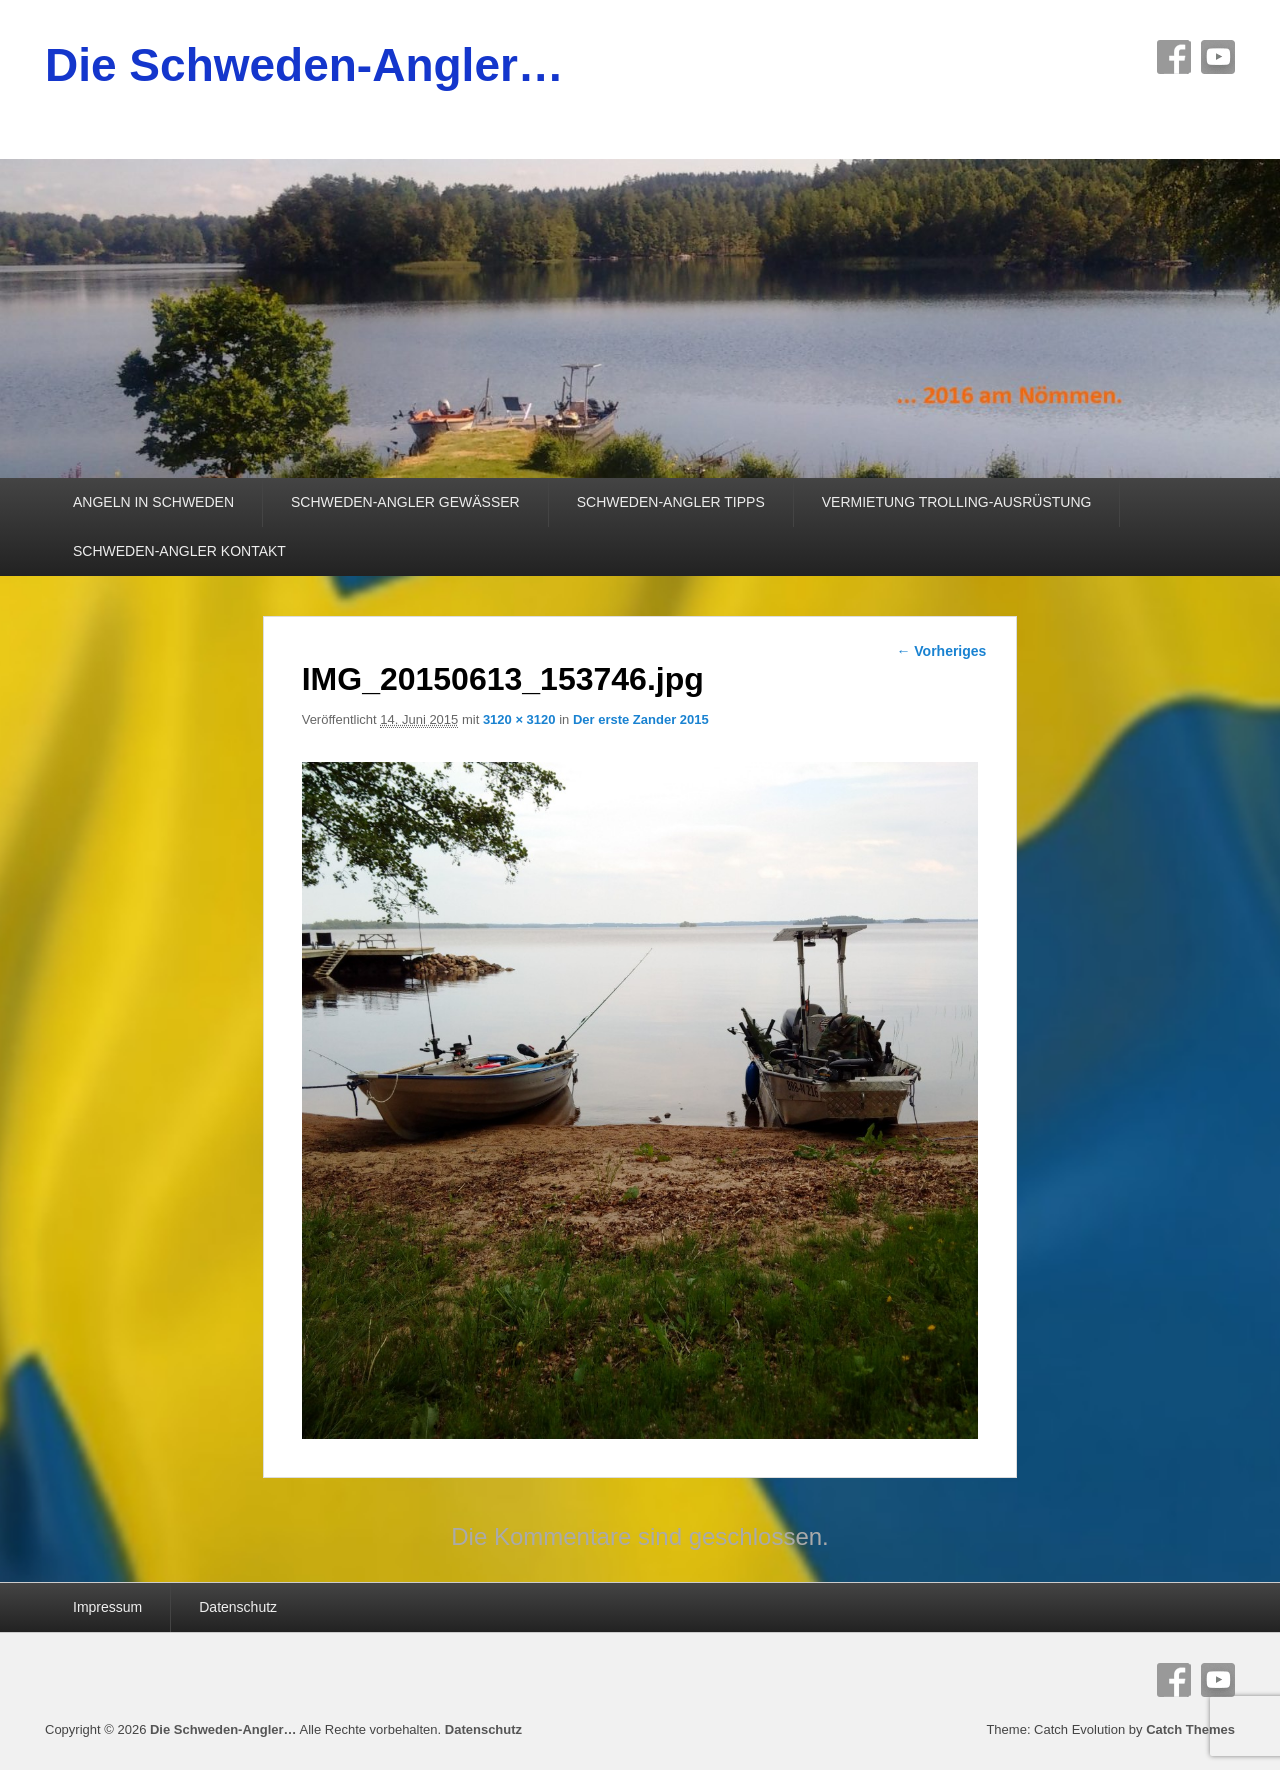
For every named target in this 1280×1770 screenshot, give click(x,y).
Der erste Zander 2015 (641, 719)
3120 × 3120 (519, 719)
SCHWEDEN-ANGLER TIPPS (671, 502)
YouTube (1218, 57)
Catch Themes (1190, 1729)
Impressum (107, 1607)
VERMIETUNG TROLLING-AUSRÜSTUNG (957, 502)
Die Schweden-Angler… (304, 65)
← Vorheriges (941, 651)
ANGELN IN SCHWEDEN (153, 502)
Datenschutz (238, 1607)
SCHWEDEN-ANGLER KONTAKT (179, 551)
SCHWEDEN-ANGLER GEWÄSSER (405, 502)
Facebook (1174, 57)
